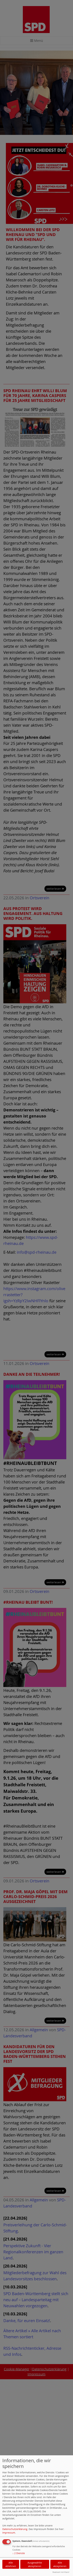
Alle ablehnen (10, 2564)
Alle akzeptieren (59, 2564)
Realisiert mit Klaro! (61, 2572)
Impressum (8, 2532)
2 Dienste (18, 2553)
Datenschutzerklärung (14, 2529)
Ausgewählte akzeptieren (35, 2564)
